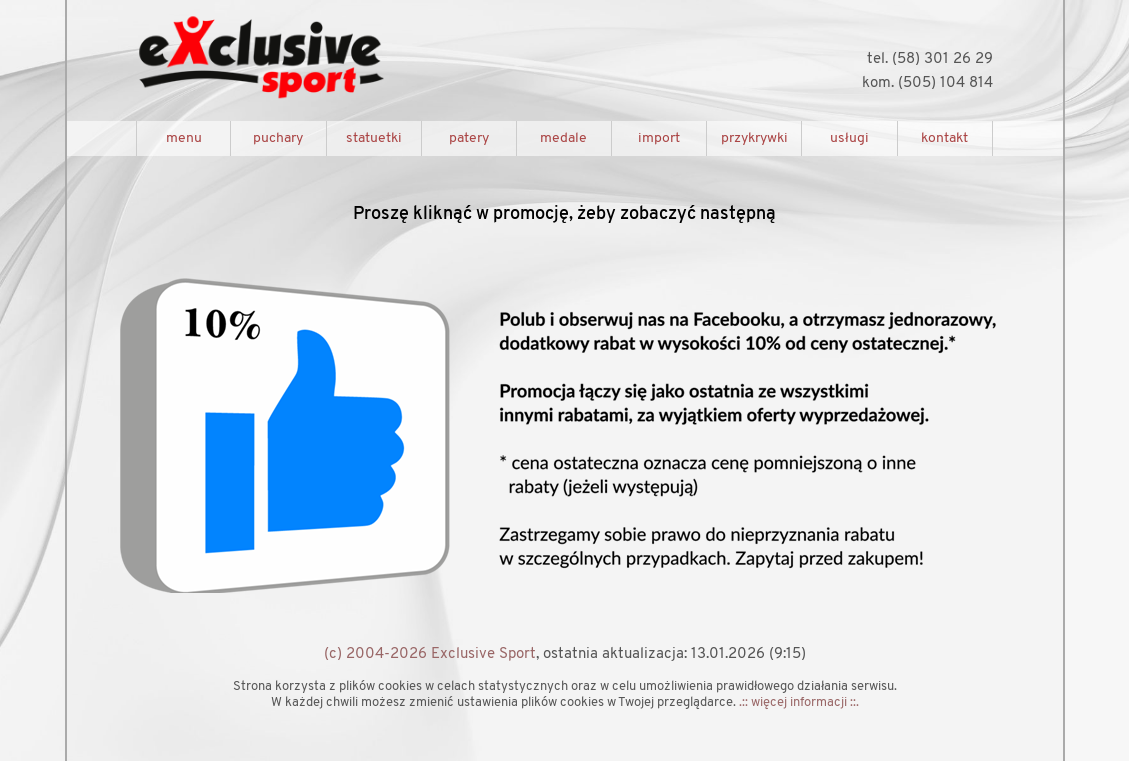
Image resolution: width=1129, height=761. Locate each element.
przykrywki (754, 138)
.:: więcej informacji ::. (799, 702)
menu (184, 138)
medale (563, 138)
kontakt (944, 138)
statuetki (374, 138)
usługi (849, 138)
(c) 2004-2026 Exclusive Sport (430, 654)
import (659, 138)
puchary (278, 138)
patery (469, 138)
